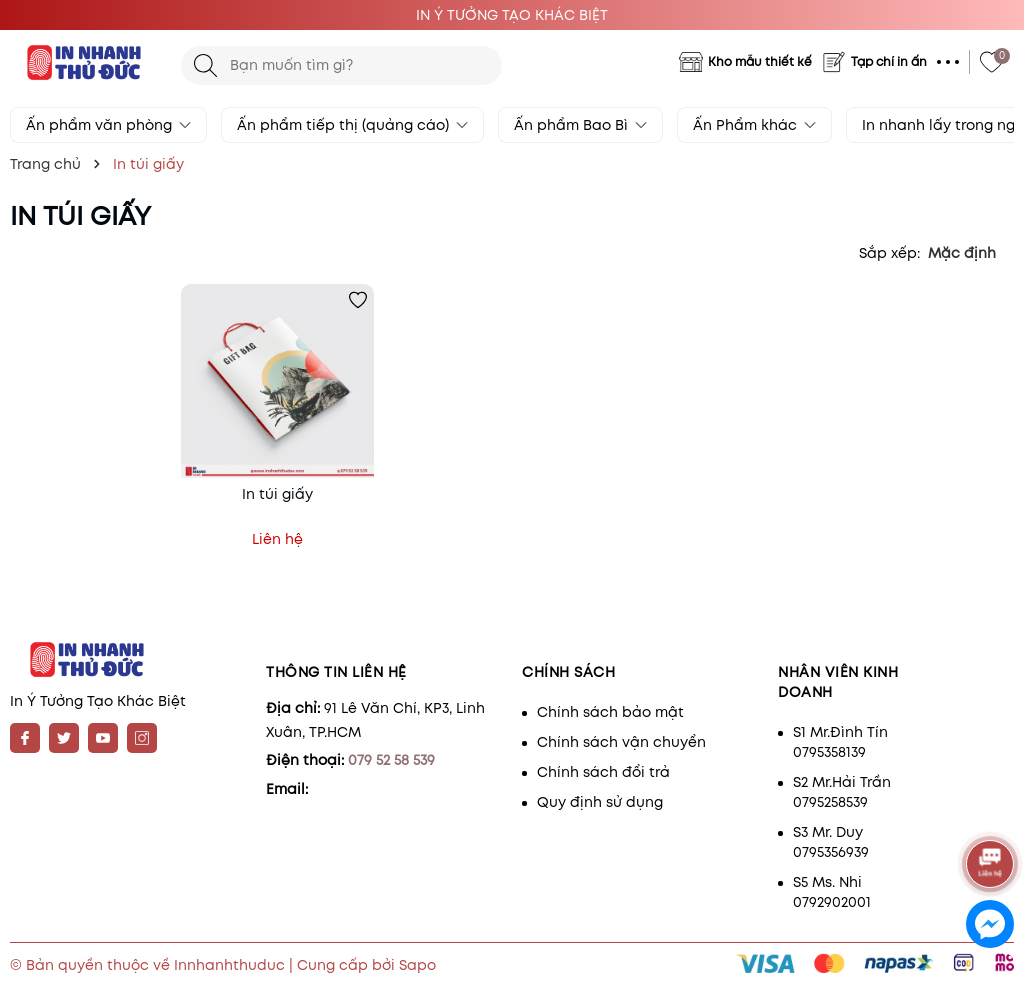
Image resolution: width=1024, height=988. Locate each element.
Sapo (417, 965)
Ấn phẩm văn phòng (108, 125)
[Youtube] (103, 738)
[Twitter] (64, 738)
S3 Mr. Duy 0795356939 (831, 842)
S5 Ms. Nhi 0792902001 (832, 892)
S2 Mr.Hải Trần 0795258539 (842, 792)
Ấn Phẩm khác (754, 125)
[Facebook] (25, 738)
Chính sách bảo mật (610, 712)
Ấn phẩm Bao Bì (580, 125)
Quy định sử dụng (600, 802)
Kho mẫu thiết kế (760, 61)
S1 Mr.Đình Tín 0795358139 (840, 742)
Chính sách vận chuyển (621, 742)
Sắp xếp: (889, 253)
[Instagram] (142, 738)
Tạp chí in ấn (889, 61)
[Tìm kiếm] (205, 65)
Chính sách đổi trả (603, 772)
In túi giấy (277, 494)
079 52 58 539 (391, 760)
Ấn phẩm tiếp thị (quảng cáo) (352, 125)
